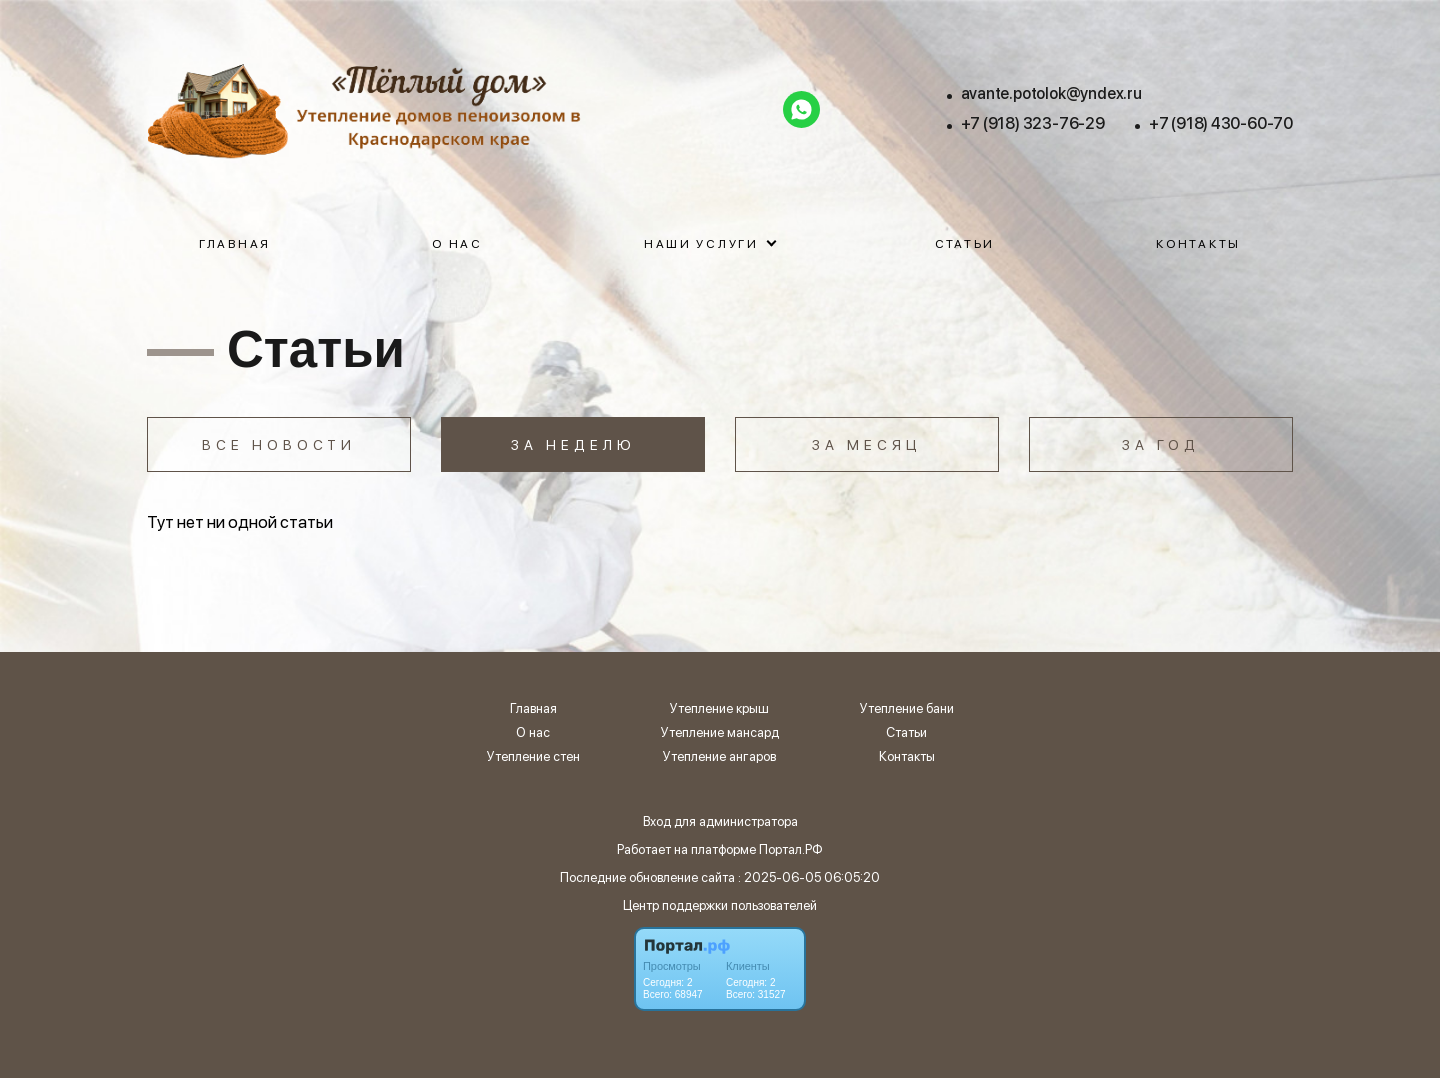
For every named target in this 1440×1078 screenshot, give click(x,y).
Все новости (279, 445)
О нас (457, 244)
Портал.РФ (791, 849)
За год (1161, 445)
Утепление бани (907, 709)
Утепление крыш (719, 709)
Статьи (965, 244)
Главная (235, 244)
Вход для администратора (720, 821)
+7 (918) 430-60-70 (1221, 123)
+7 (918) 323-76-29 (1033, 123)
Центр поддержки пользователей (720, 905)
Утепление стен (533, 757)
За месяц (867, 445)
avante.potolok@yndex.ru (1051, 93)
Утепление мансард (720, 733)
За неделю (573, 445)
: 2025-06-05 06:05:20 (809, 877)
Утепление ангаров (719, 757)
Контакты (1198, 244)
